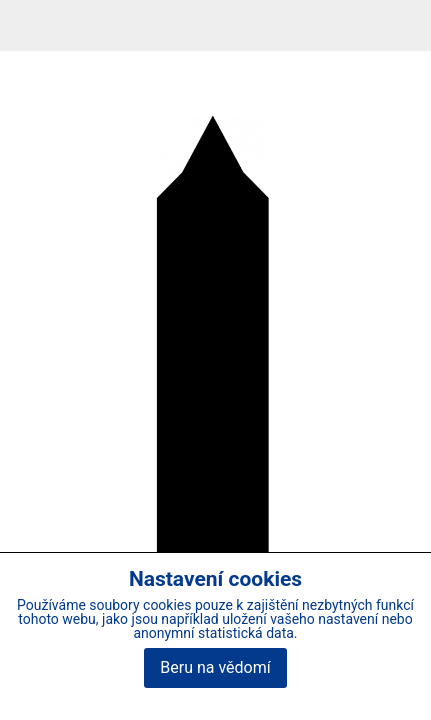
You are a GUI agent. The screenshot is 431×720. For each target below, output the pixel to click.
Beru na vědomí (215, 667)
